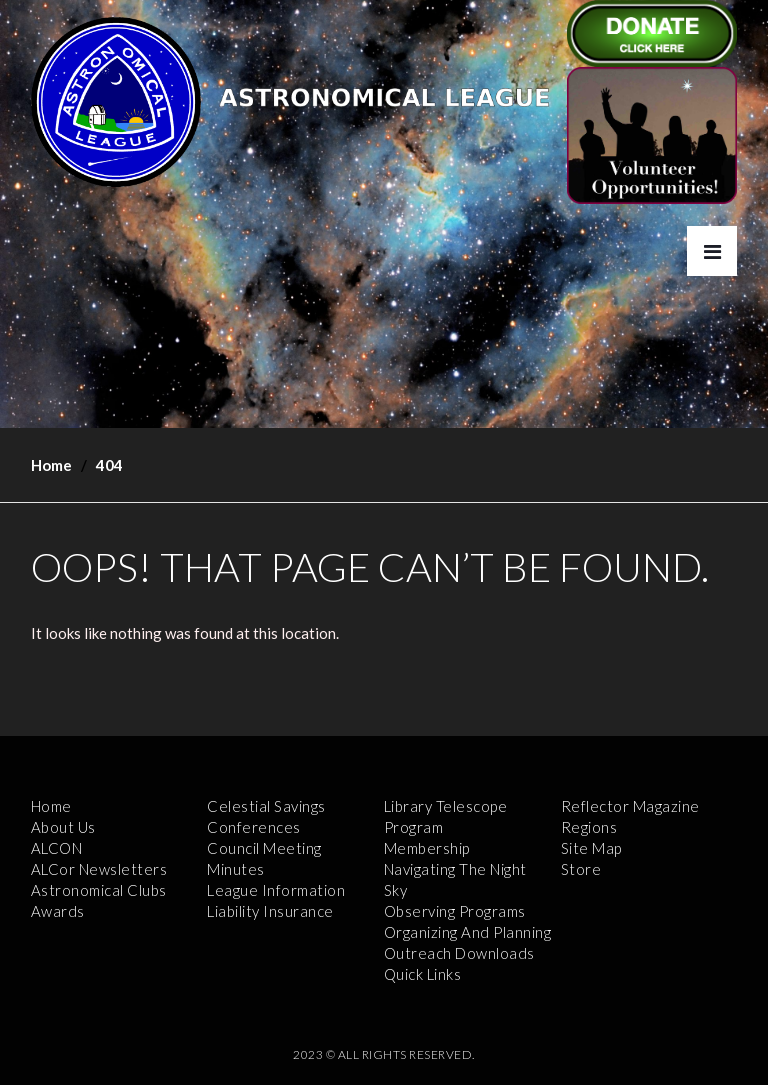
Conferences (254, 827)
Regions (589, 827)
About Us (63, 827)
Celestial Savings (266, 806)
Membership (427, 848)
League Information (276, 890)
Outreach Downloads (459, 953)
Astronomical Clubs (99, 890)
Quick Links (423, 974)
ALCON (57, 848)
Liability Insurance (270, 911)
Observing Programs (455, 911)
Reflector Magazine (630, 806)
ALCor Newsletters (99, 869)
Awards (58, 911)
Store (581, 869)
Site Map (591, 848)
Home (51, 465)
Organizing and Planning (468, 932)
